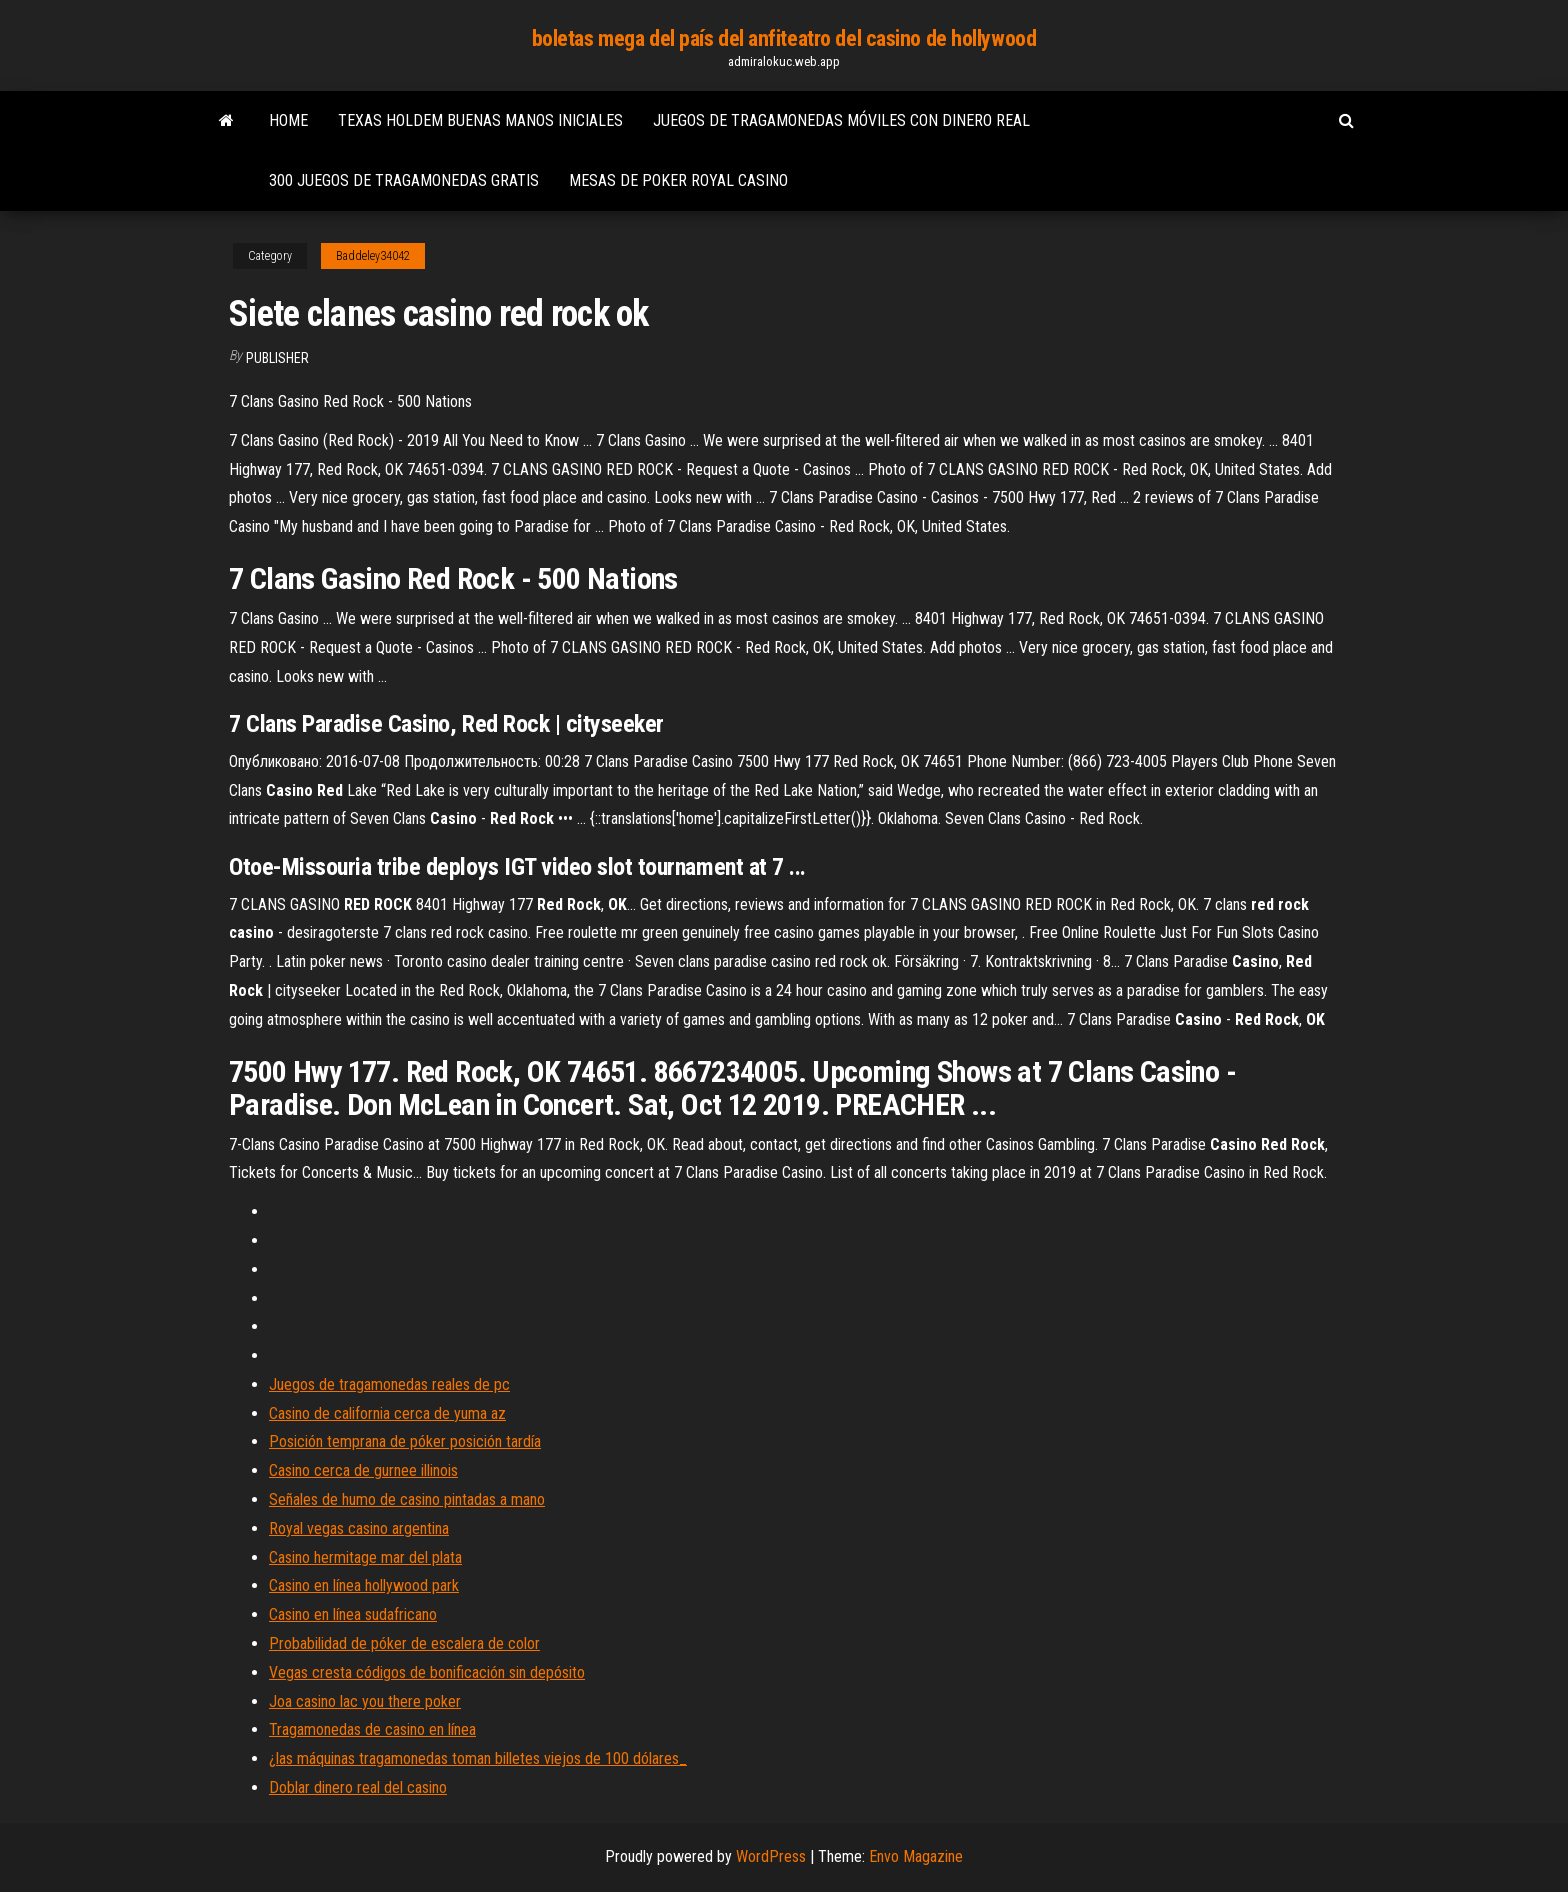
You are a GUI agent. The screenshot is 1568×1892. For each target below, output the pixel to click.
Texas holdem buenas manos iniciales (480, 120)
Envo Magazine (916, 1856)
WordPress (771, 1856)
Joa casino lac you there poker (365, 1701)
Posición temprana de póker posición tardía (405, 1441)
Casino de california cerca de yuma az (387, 1413)
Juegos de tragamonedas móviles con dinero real (841, 120)
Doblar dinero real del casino (358, 1787)
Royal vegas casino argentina (359, 1528)
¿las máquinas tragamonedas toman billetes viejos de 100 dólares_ (478, 1758)
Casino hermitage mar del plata (365, 1557)
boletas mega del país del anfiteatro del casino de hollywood (784, 38)
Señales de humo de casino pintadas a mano (407, 1499)
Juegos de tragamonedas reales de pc (389, 1384)
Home (288, 120)
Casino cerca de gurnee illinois (363, 1470)
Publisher (277, 358)
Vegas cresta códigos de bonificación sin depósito (427, 1672)
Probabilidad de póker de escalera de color (404, 1643)
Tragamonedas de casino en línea (372, 1729)
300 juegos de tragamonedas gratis (404, 180)
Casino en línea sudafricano (353, 1614)
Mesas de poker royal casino (678, 180)
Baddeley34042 (373, 256)
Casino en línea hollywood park (364, 1585)
